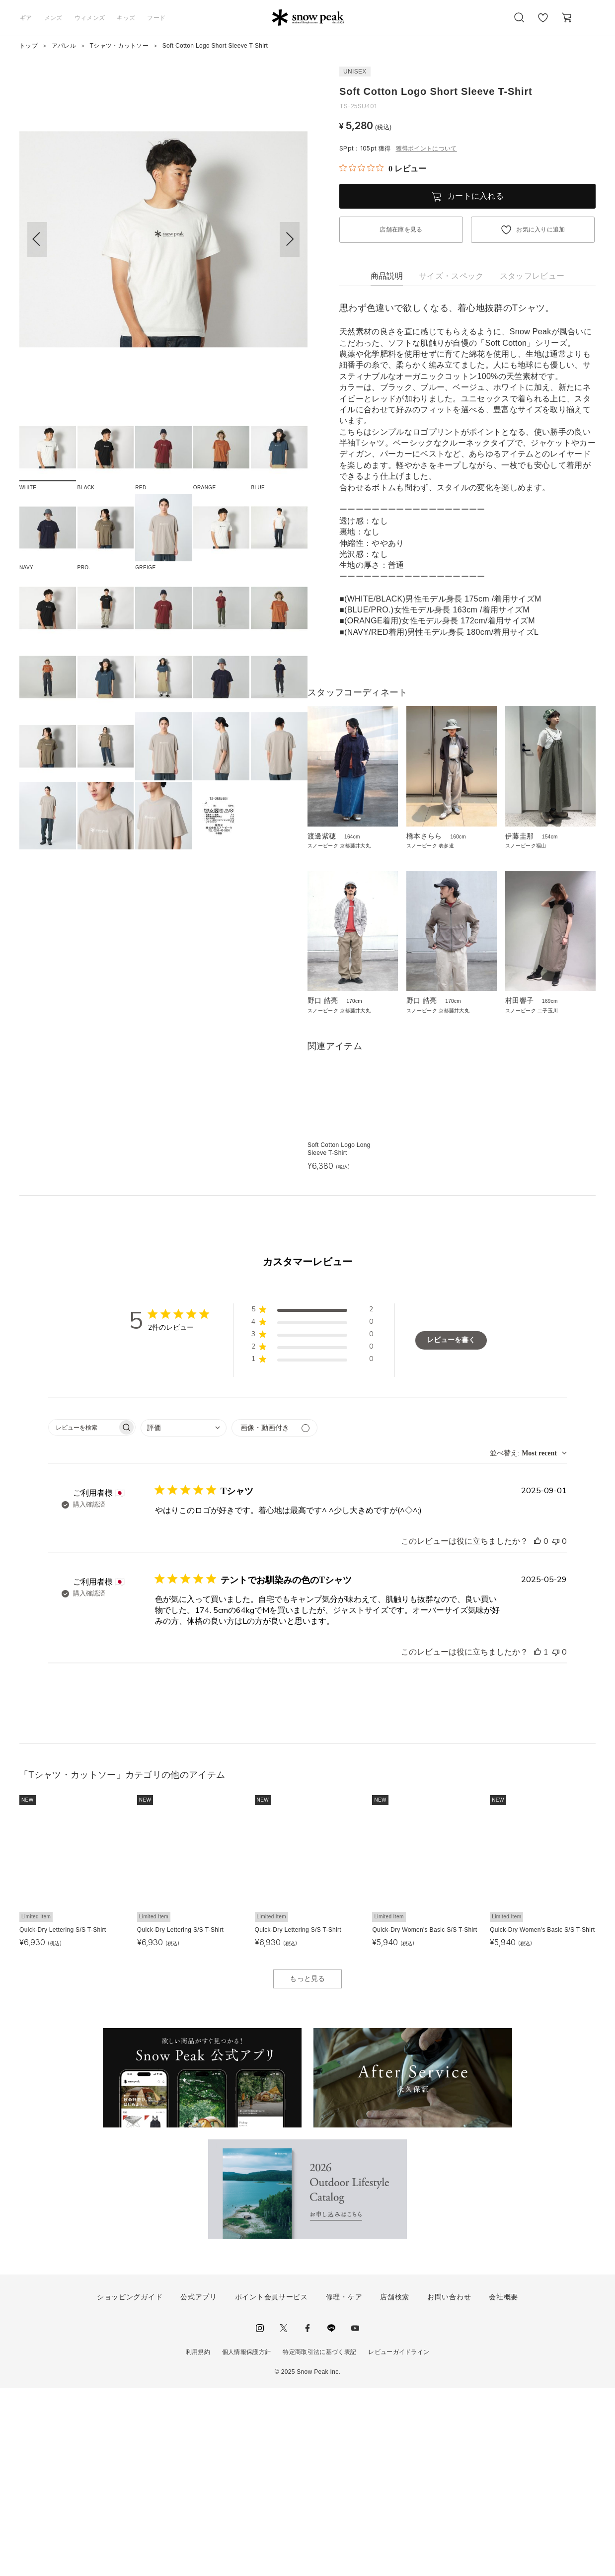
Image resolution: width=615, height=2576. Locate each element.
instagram (260, 2515)
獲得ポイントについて (426, 148)
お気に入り (543, 22)
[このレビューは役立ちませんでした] (555, 1729)
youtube (355, 2515)
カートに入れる (475, 196)
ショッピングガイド (129, 2485)
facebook (307, 2515)
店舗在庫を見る (401, 229)
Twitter (284, 2515)
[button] (290, 239)
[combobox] (184, 1615)
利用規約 (198, 2539)
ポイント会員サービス (271, 2485)
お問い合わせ (449, 2485)
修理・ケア (344, 2485)
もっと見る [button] (307, 2166)
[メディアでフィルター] (274, 1615)
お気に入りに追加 (540, 229)
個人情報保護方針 (246, 2539)
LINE (331, 2515)
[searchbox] (83, 1615)
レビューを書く (451, 1527)
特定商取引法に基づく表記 (319, 2539)
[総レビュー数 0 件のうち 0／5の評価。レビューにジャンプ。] (382, 168)
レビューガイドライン (398, 2539)
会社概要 (503, 2485)
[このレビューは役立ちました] (537, 1729)
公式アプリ (198, 2485)
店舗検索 (394, 2485)
